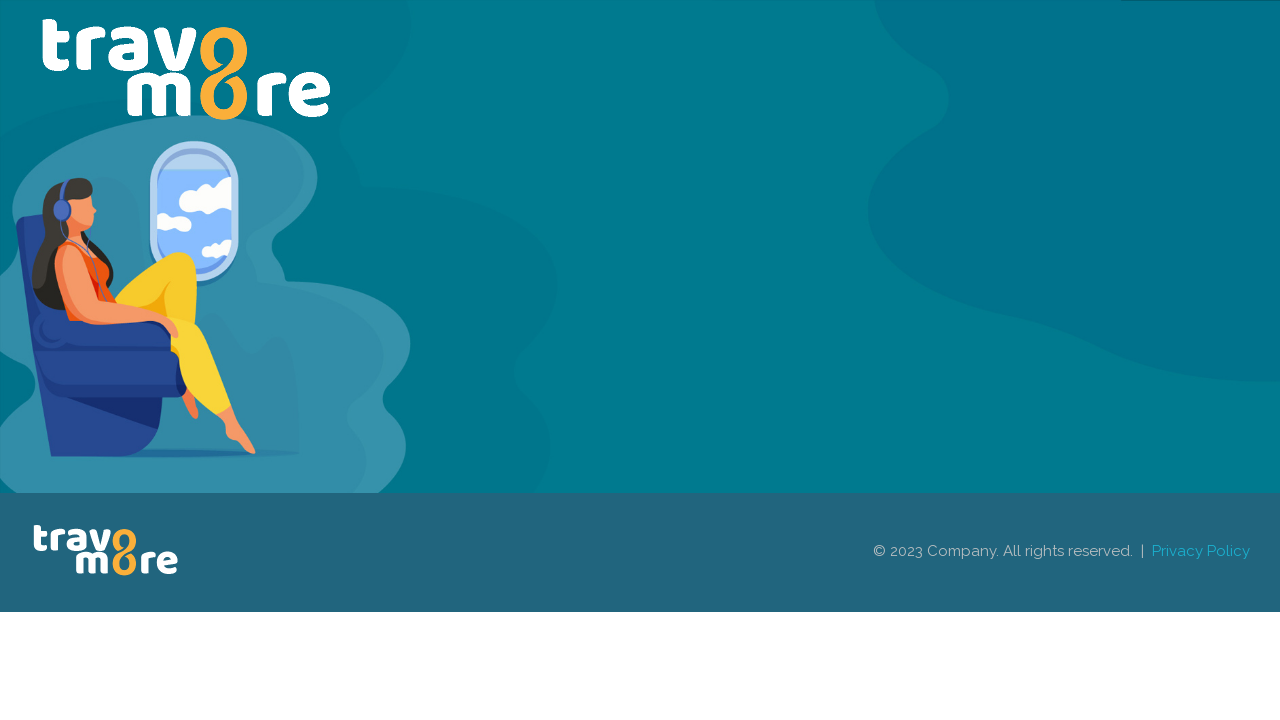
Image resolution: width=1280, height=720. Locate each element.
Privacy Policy (1201, 551)
